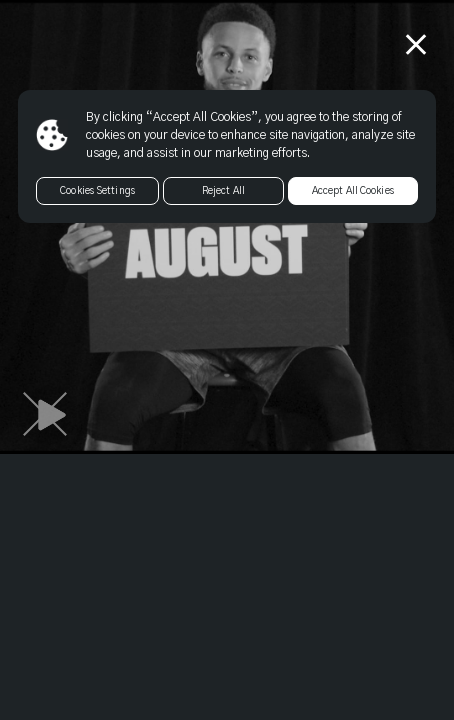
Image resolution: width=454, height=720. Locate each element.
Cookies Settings (97, 191)
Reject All (223, 191)
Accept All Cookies (353, 191)
